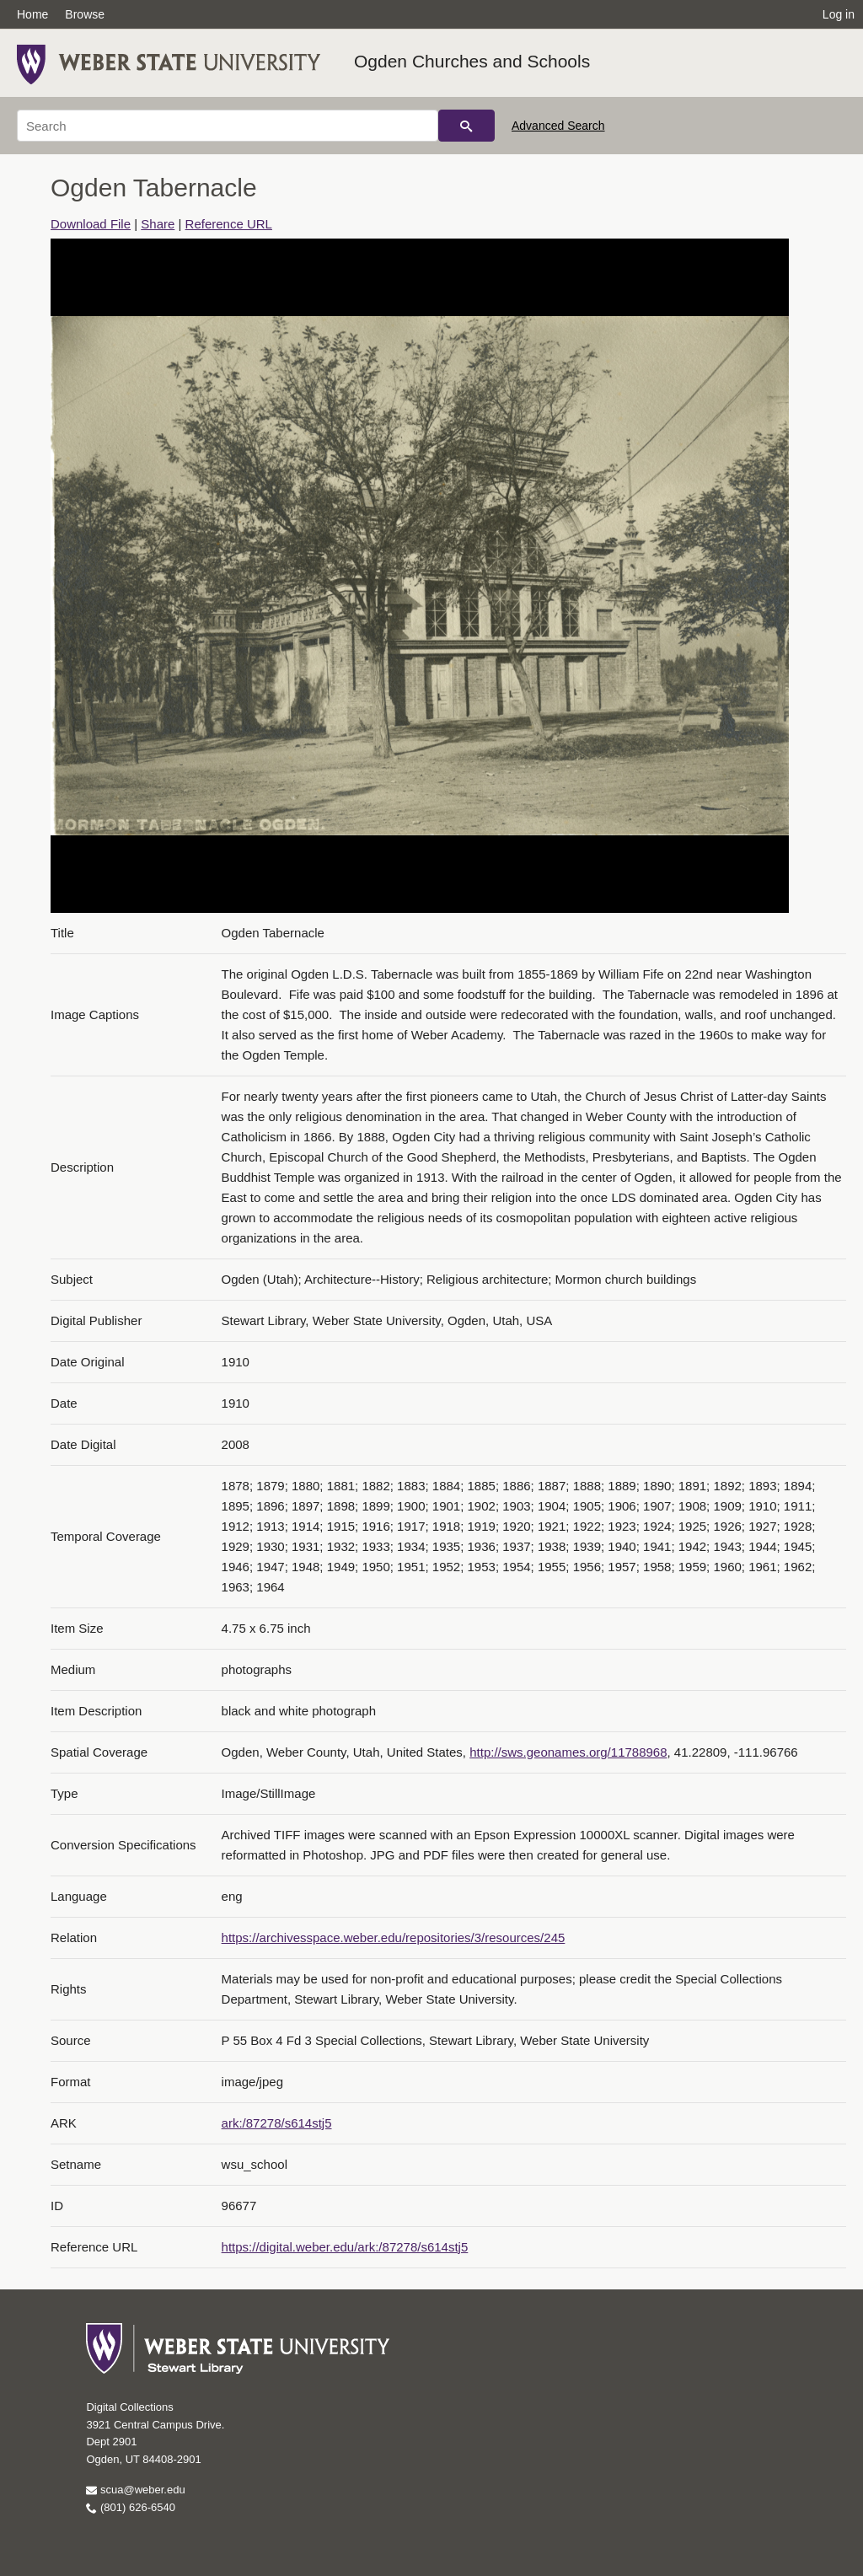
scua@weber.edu (135, 2489)
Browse (85, 14)
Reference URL (228, 224)
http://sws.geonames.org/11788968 (568, 1752)
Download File (91, 224)
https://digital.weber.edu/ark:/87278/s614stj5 (345, 2247)
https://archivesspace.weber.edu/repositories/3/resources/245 (394, 1937)
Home (32, 14)
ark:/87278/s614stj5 (277, 2123)
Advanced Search (558, 125)
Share (157, 224)
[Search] (227, 126)
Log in (839, 14)
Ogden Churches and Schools (472, 61)
